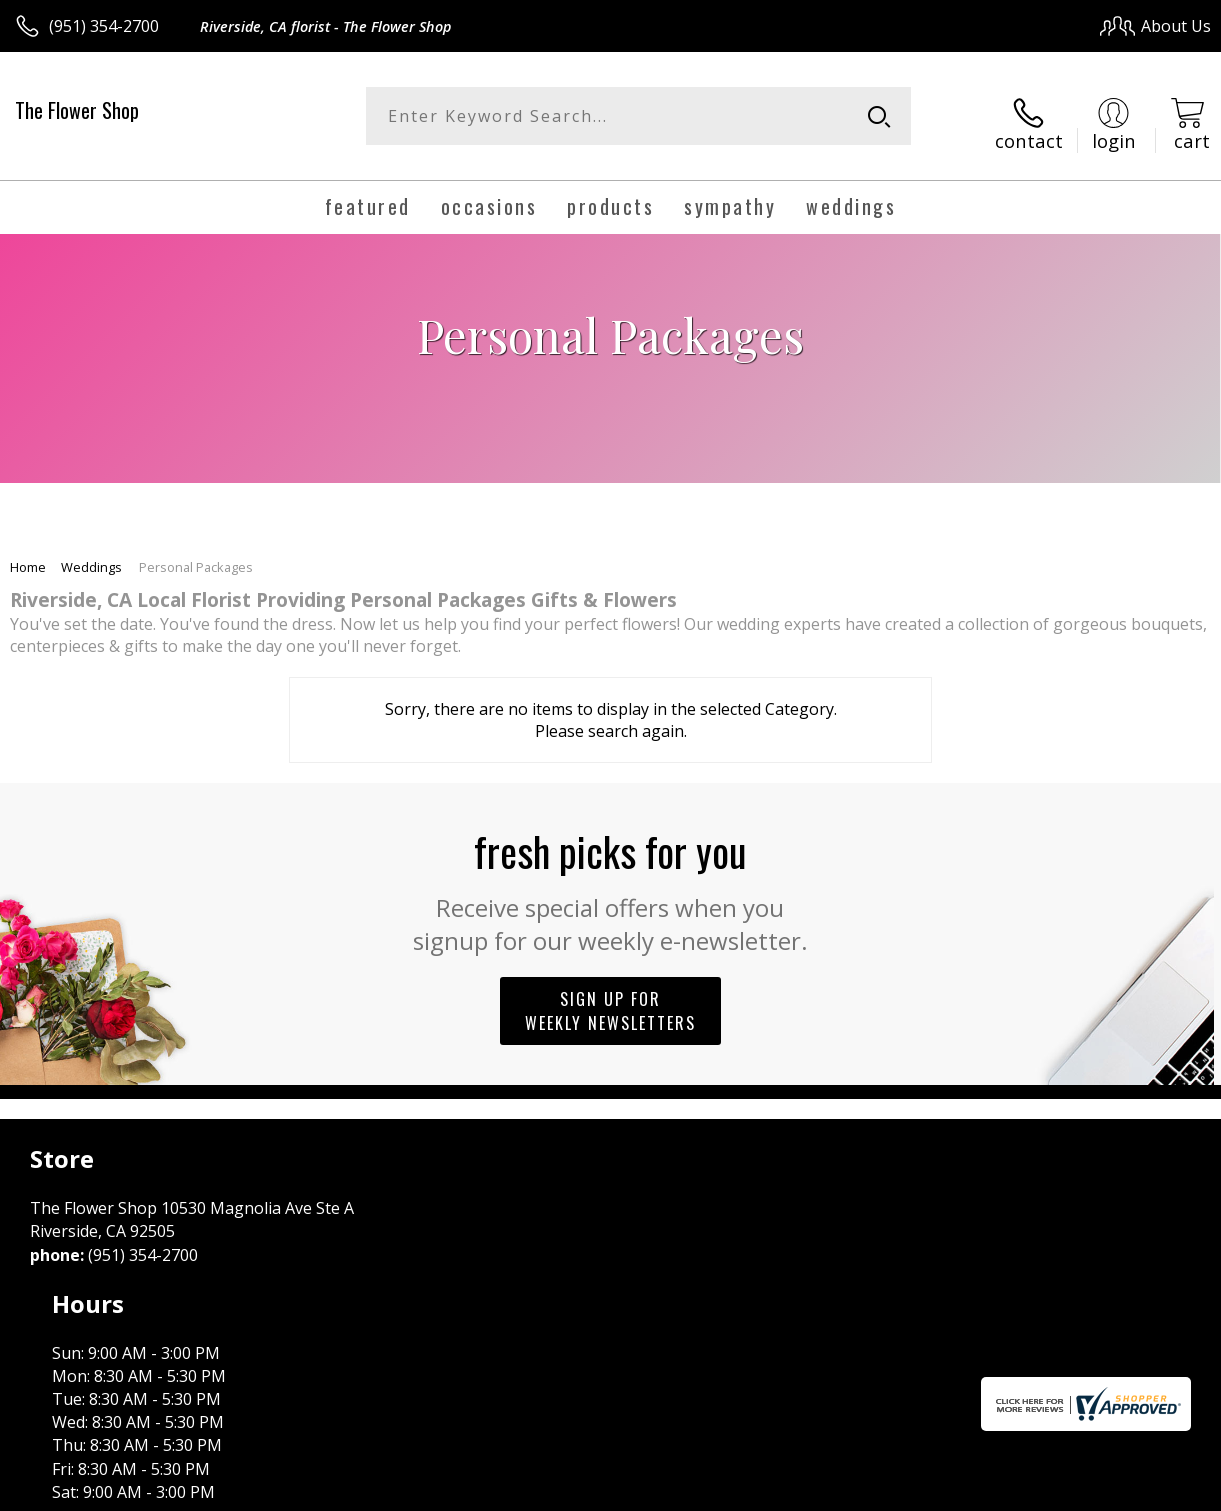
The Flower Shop (77, 110)
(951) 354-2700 (104, 26)
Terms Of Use (756, 1490)
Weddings (91, 554)
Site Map (1137, 1490)
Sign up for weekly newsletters (610, 998)
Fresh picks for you (610, 876)
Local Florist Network (1014, 1490)
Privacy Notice (873, 1490)
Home (28, 554)
